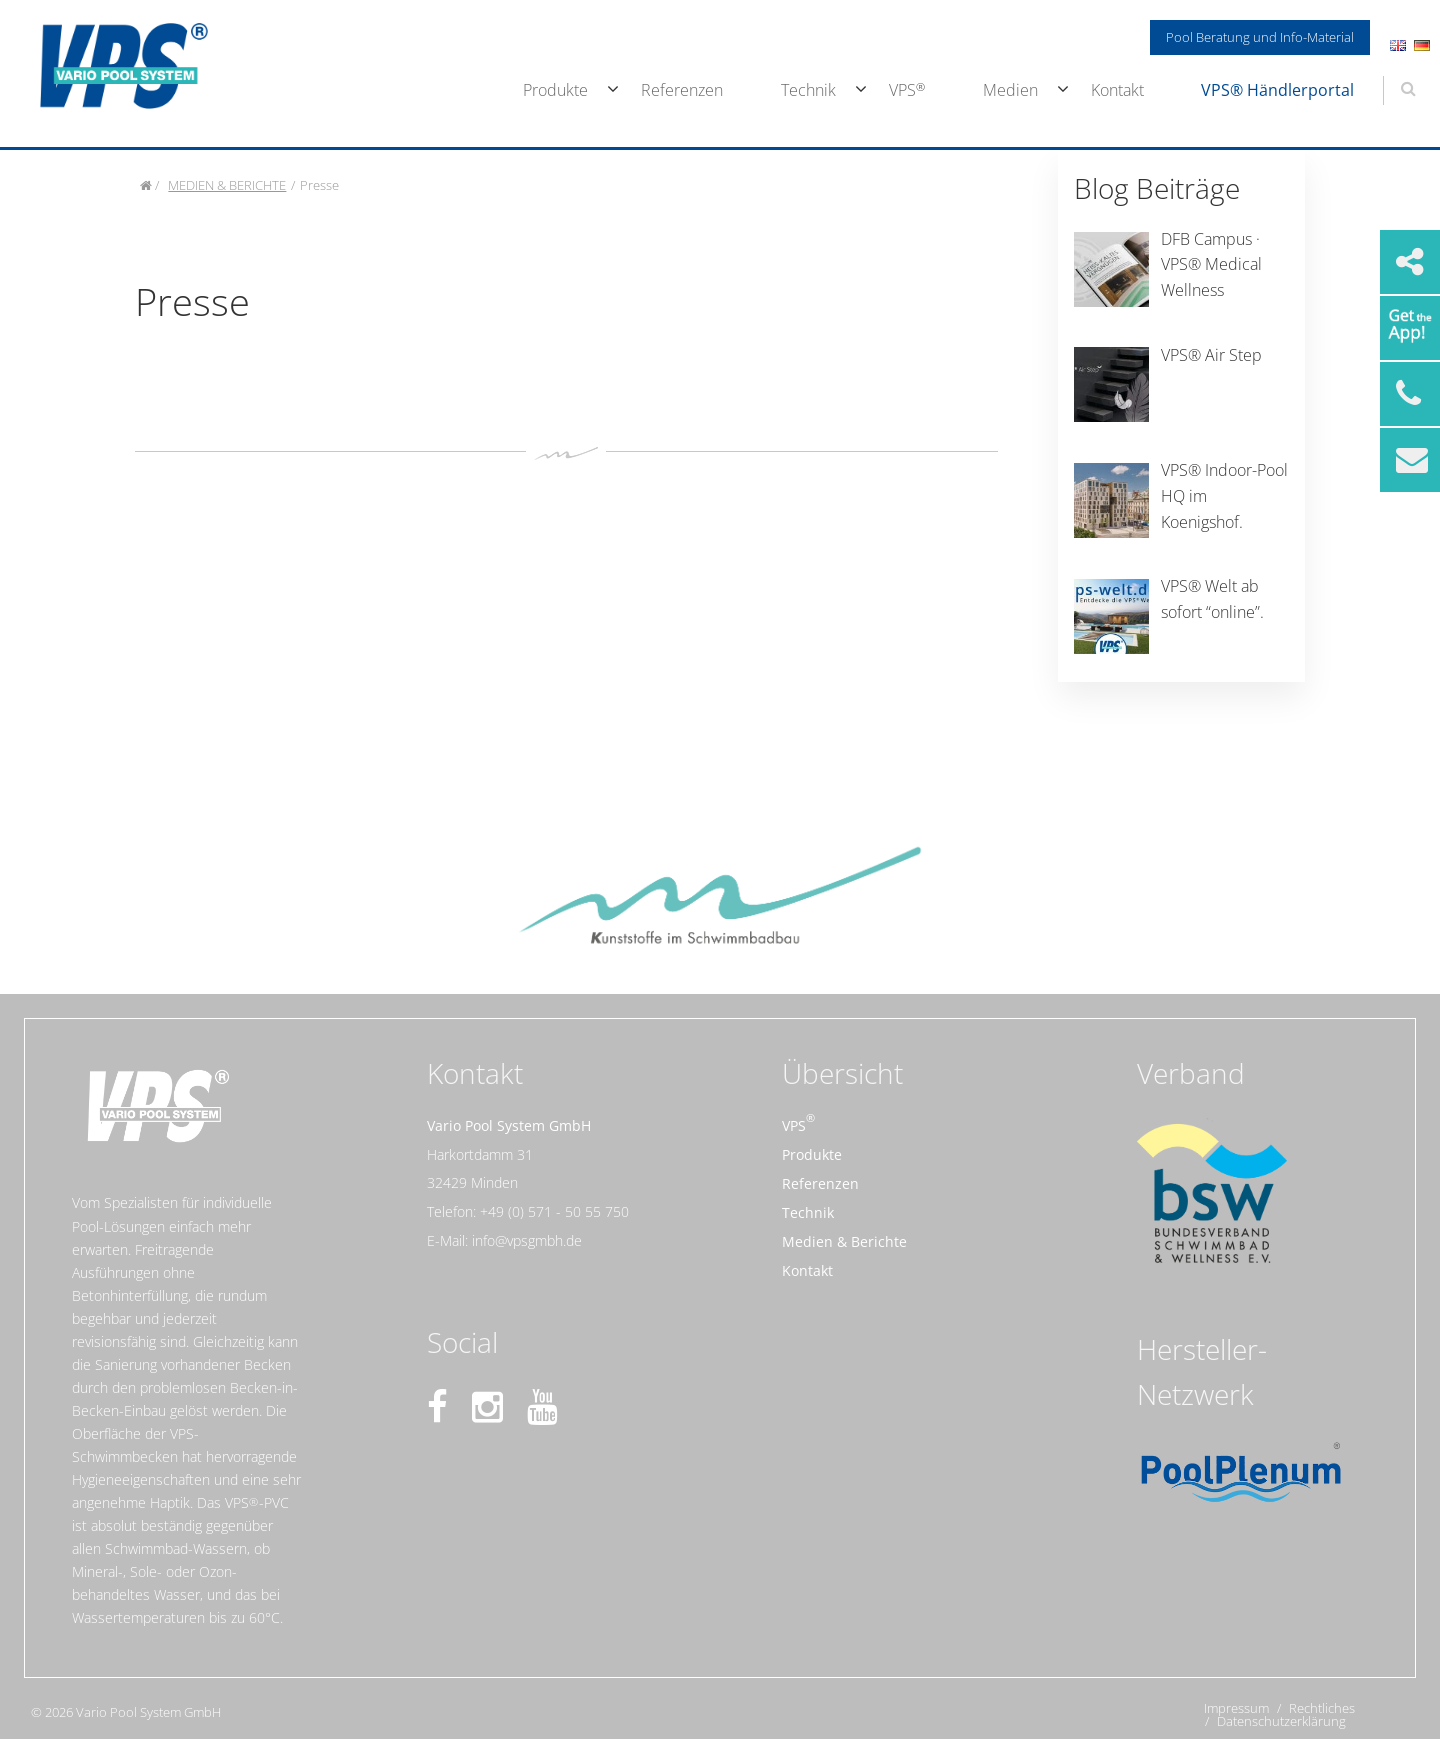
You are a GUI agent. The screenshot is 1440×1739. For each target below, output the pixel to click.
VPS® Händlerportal (1277, 90)
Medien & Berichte (844, 1241)
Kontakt (1117, 90)
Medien (1010, 90)
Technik (808, 90)
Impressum (1236, 1708)
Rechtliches (1322, 1708)
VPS (902, 90)
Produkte (555, 90)
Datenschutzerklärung (1281, 1721)
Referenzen (682, 90)
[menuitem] (554, 91)
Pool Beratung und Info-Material (1260, 37)
